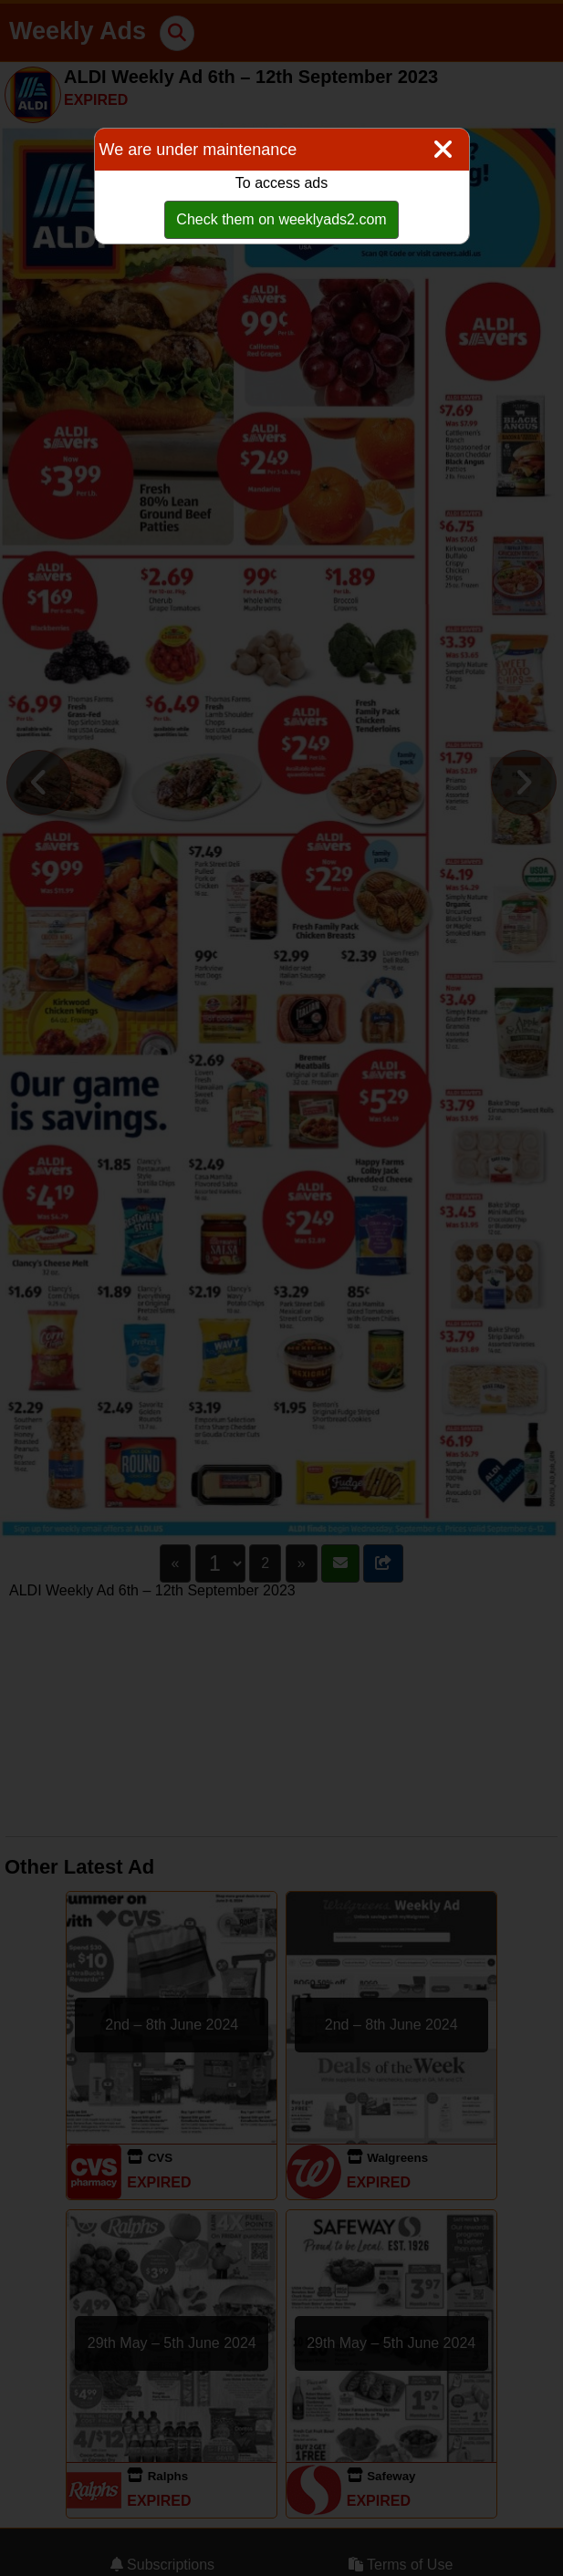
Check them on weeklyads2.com (281, 219)
